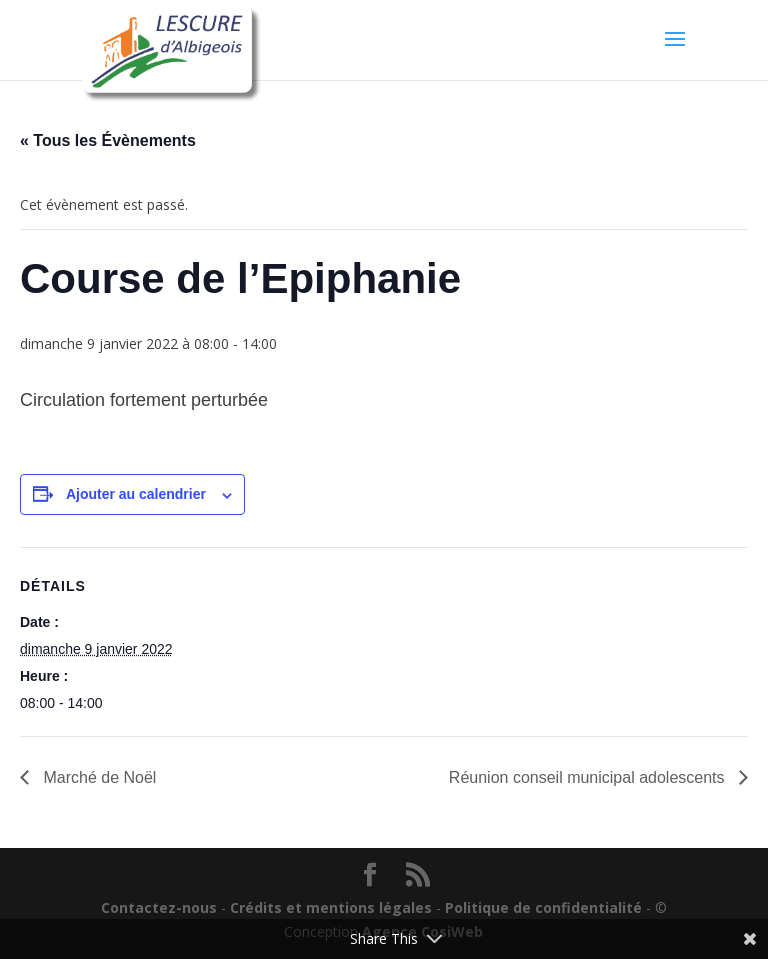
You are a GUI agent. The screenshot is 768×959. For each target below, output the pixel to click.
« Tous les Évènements (108, 140)
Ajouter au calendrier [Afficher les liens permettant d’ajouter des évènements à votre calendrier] (136, 494)
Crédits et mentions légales (331, 907)
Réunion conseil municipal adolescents (589, 777)
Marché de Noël (97, 777)
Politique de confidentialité (543, 907)
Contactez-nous (159, 907)
